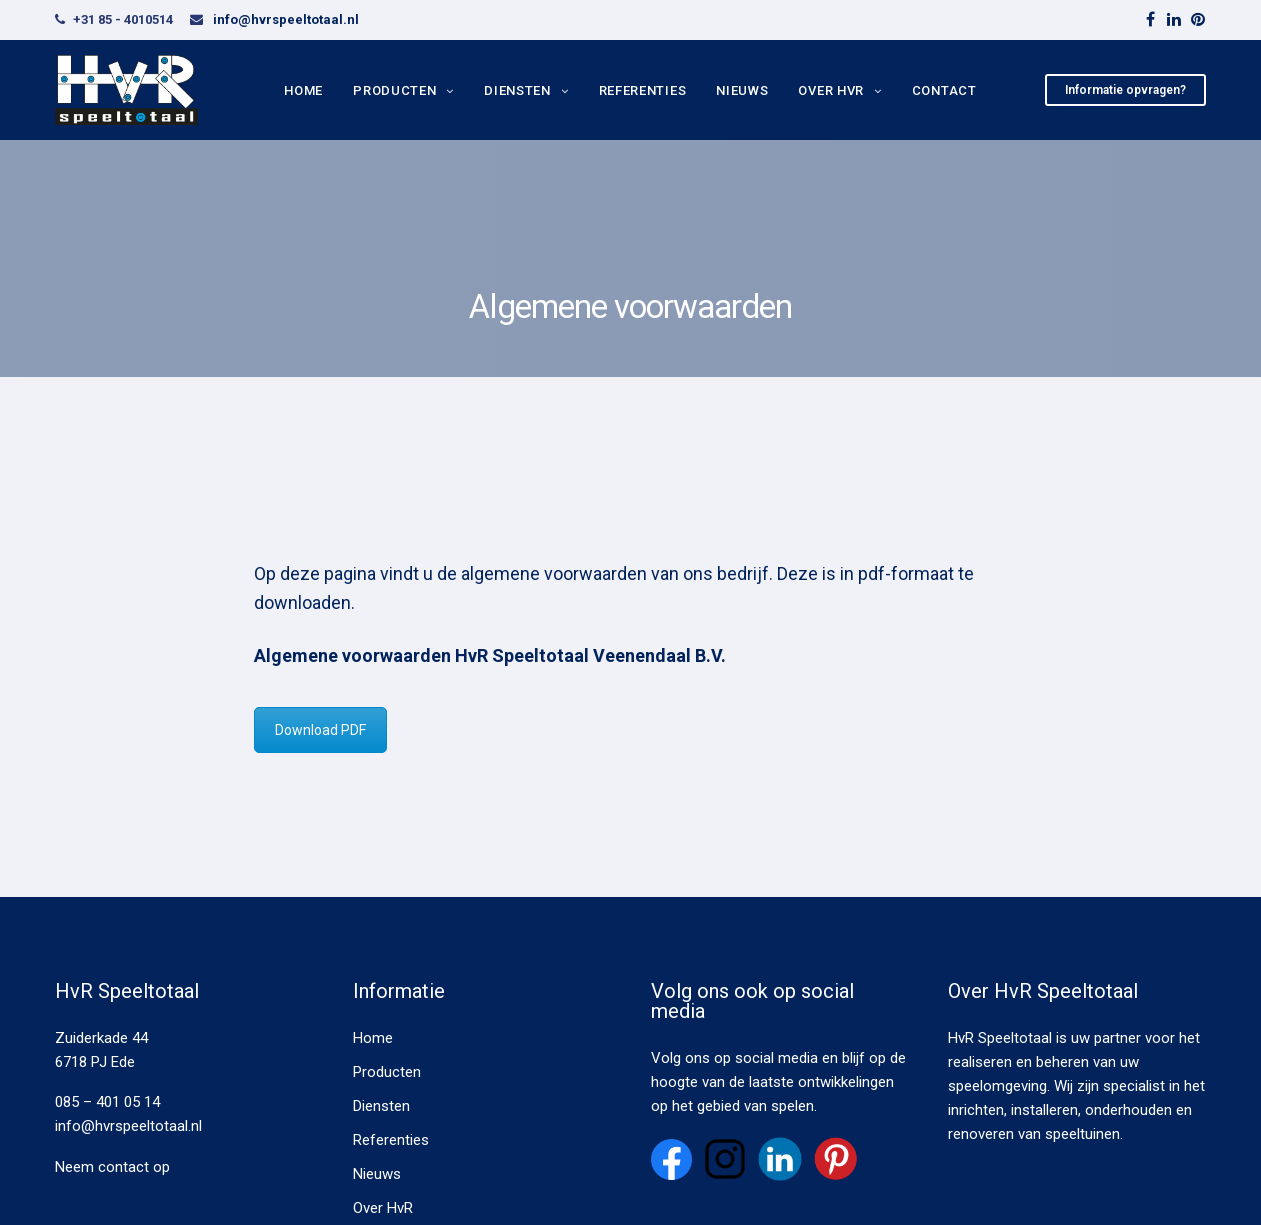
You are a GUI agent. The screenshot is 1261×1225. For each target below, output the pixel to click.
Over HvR (831, 89)
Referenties (643, 89)
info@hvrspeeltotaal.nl (286, 19)
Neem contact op (112, 1167)
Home (303, 89)
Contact (944, 89)
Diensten (517, 89)
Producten (394, 89)
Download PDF (320, 730)
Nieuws (742, 89)
